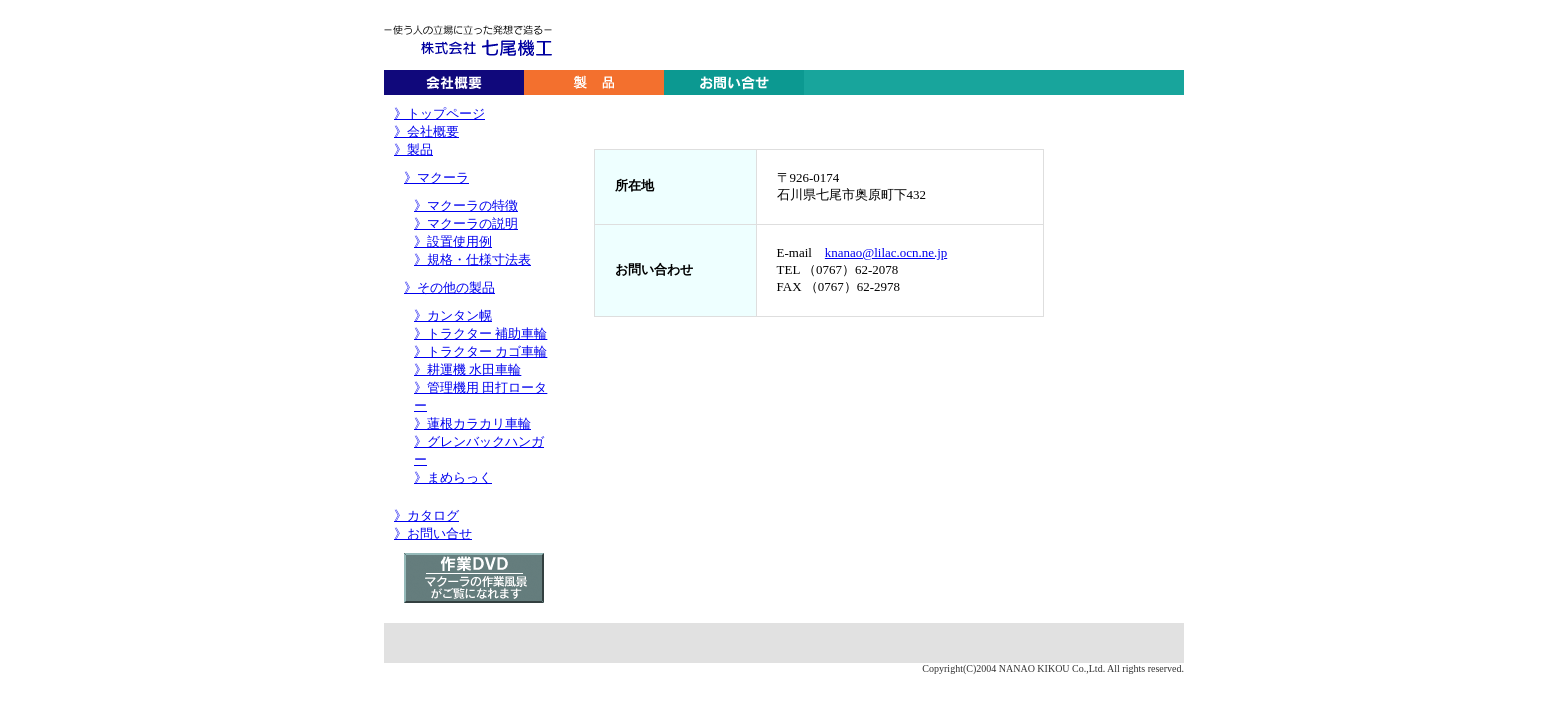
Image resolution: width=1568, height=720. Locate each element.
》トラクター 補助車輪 (480, 333)
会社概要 (454, 82)
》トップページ (439, 113)
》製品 (413, 149)
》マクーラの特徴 (466, 205)
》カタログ (426, 515)
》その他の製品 (449, 287)
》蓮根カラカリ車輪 (472, 423)
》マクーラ (436, 177)
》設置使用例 (453, 241)
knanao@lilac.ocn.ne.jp (886, 252)
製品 (594, 82)
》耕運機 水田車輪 (467, 369)
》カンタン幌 (453, 315)
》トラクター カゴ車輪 (480, 351)
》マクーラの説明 (466, 223)
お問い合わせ (734, 82)
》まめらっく (453, 477)
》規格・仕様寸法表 (472, 259)
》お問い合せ (433, 533)
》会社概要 (426, 131)
